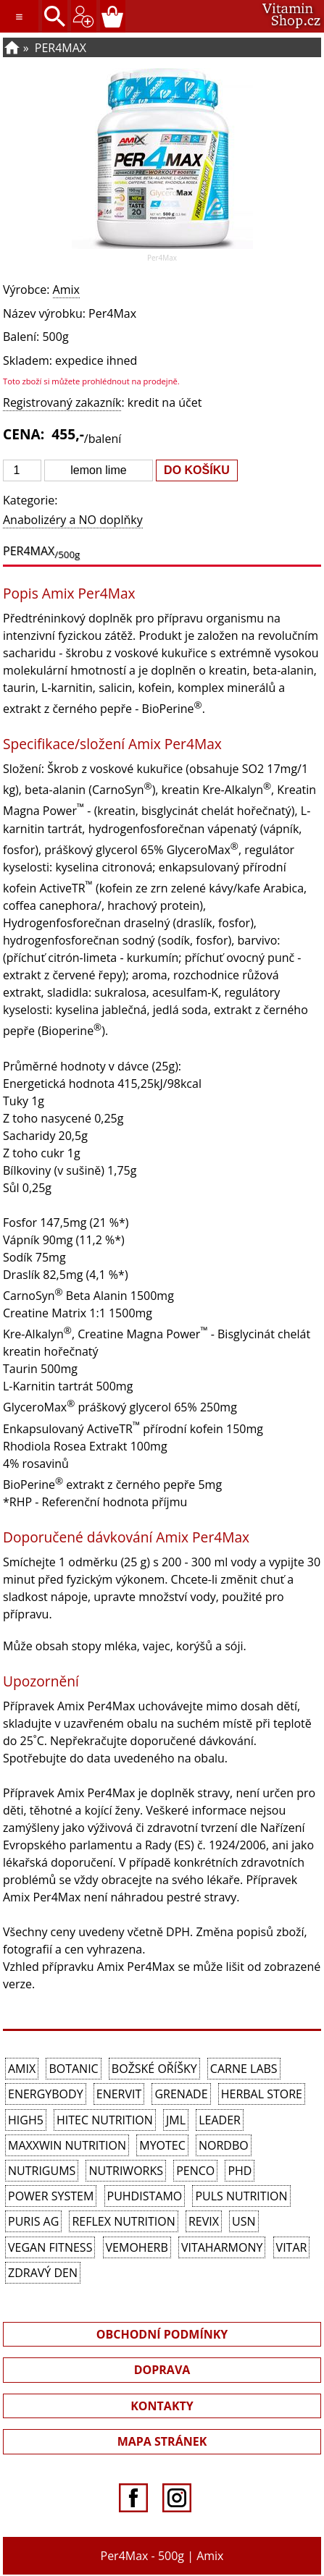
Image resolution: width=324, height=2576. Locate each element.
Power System (51, 2196)
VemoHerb (137, 2247)
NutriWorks (125, 2171)
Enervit (119, 2094)
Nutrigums (41, 2171)
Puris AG (33, 2221)
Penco (195, 2171)
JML (176, 2120)
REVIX (203, 2221)
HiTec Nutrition (105, 2120)
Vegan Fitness (50, 2247)
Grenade (180, 2094)
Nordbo (224, 2145)
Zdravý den (43, 2273)
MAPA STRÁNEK (162, 2441)
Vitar (291, 2247)
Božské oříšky (154, 2069)
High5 (25, 2120)
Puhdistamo (145, 2196)
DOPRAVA (162, 2370)
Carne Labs (244, 2069)
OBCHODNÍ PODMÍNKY (162, 2334)
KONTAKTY (162, 2406)
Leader (220, 2120)
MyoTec (162, 2145)
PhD (240, 2171)
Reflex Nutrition (123, 2221)
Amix (66, 289)
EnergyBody (45, 2094)
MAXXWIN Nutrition (67, 2145)
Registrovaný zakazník (62, 402)
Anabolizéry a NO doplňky (73, 520)
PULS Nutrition (241, 2196)
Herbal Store (261, 2094)
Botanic (73, 2069)
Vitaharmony (222, 2247)
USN (243, 2221)
